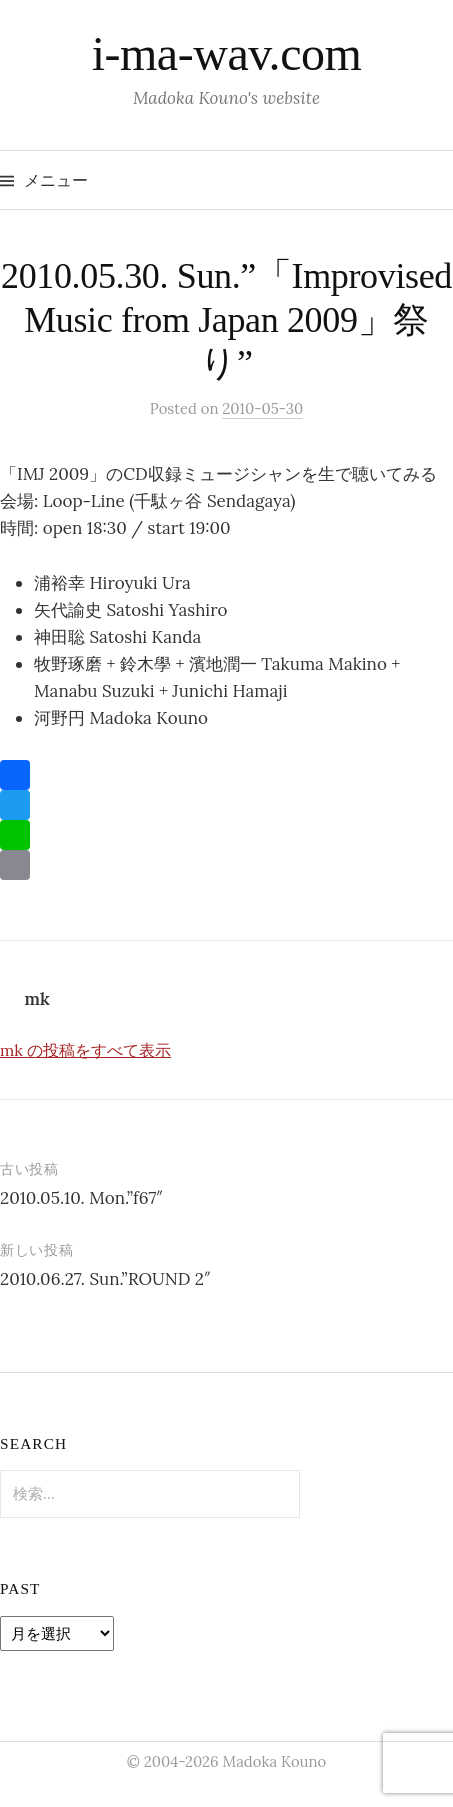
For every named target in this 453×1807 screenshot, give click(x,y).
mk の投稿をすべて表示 (85, 1050)
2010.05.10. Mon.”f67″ (81, 1198)
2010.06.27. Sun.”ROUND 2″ (105, 1279)
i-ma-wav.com (227, 53)
